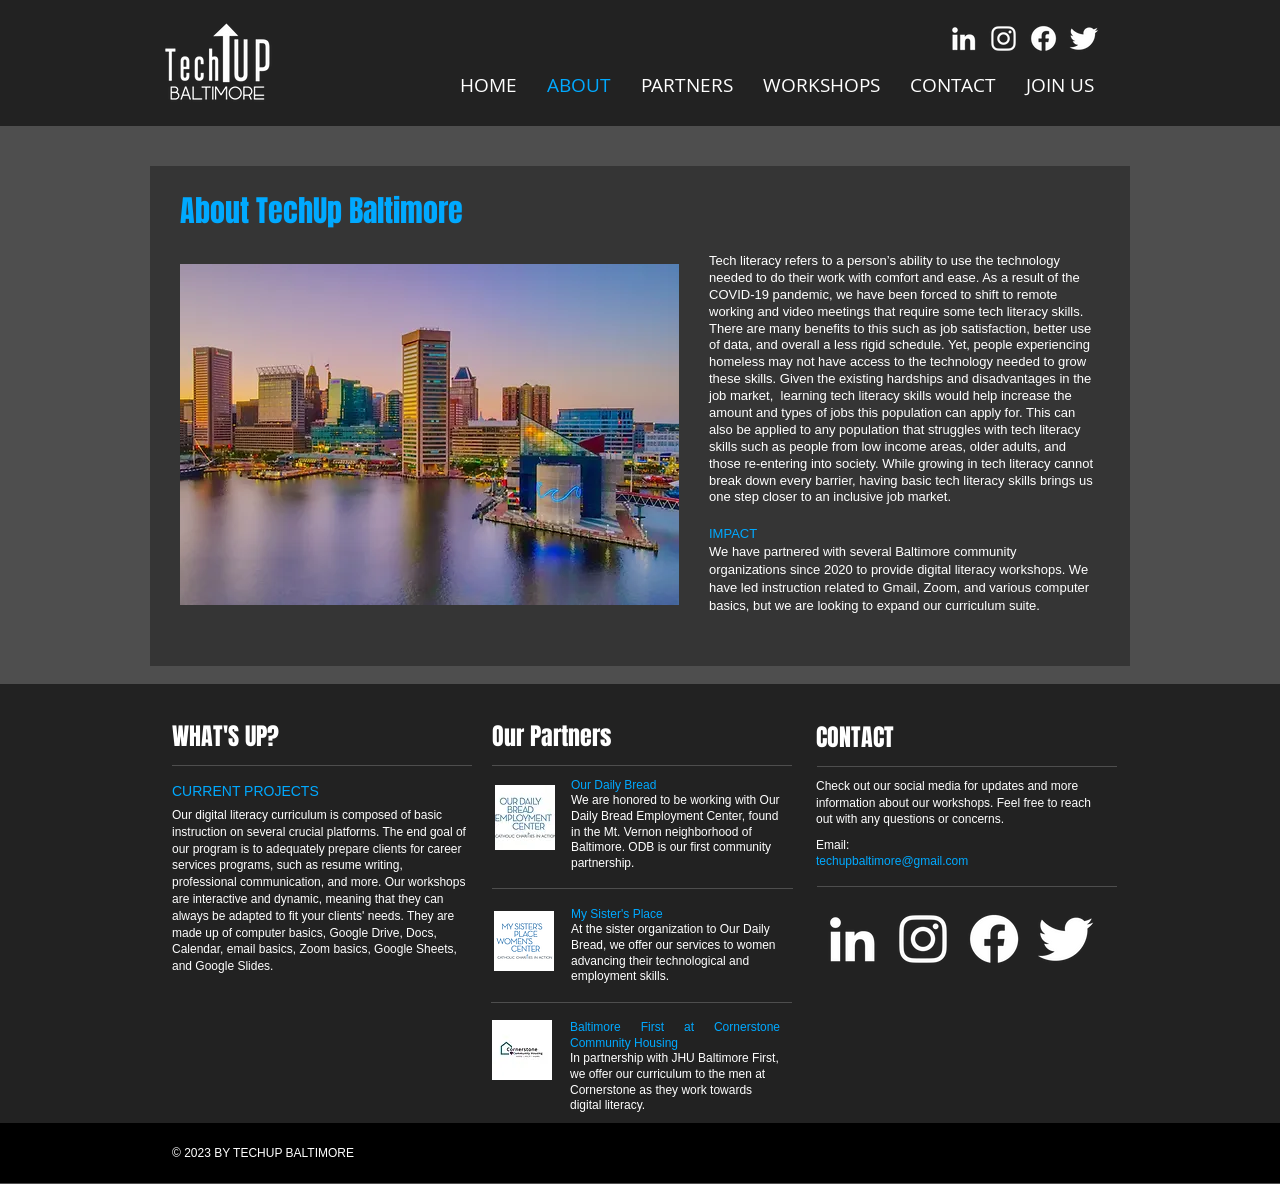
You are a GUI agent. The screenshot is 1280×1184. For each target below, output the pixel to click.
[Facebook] (1043, 38)
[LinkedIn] (963, 38)
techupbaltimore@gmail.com (892, 861)
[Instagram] (1003, 38)
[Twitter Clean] (1083, 38)
